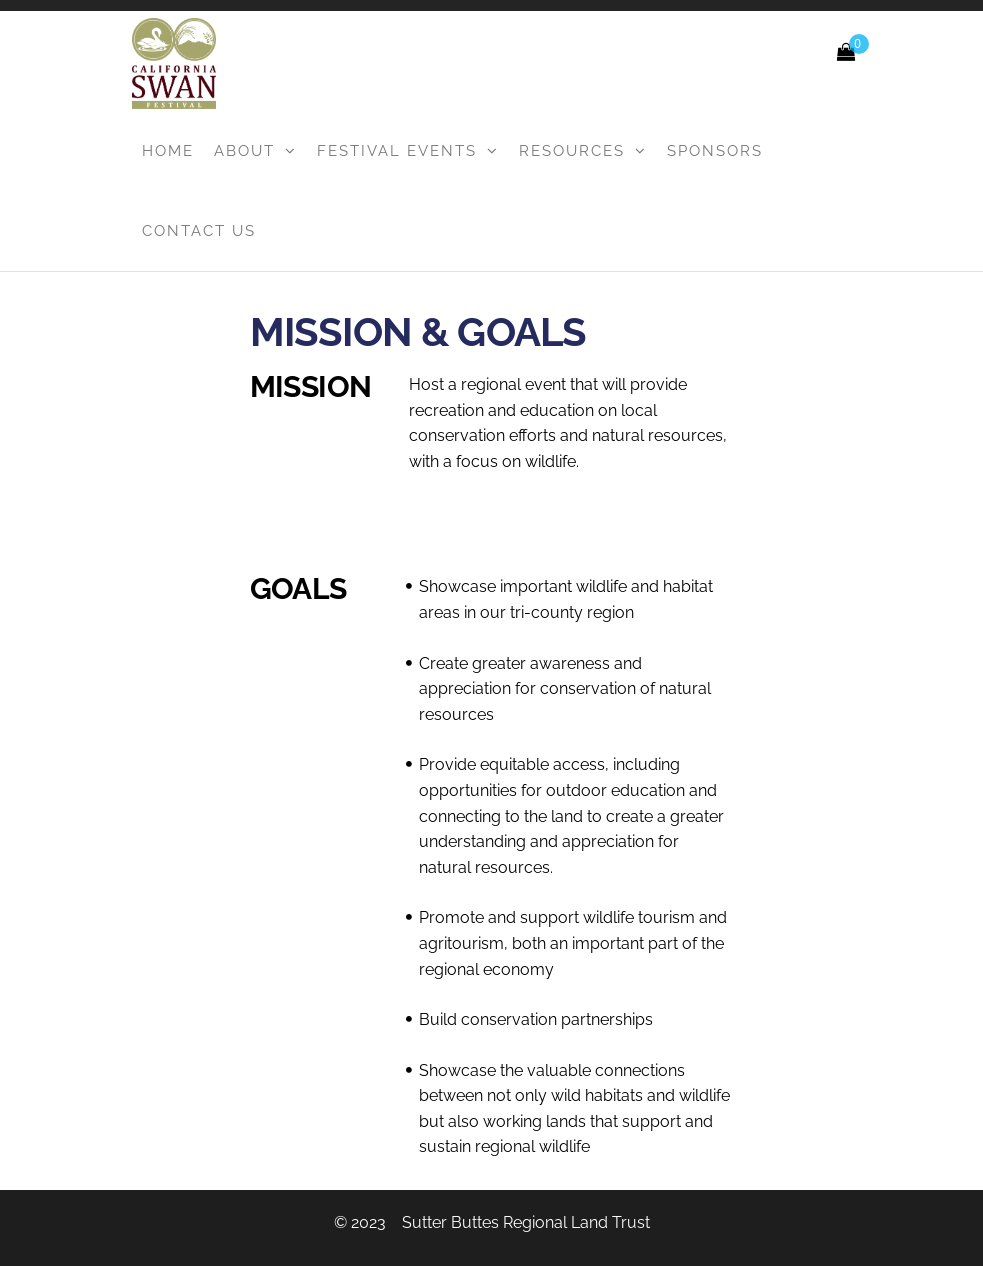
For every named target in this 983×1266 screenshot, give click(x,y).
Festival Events (397, 151)
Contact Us (199, 231)
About (244, 151)
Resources (572, 151)
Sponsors (715, 151)
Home (168, 151)
